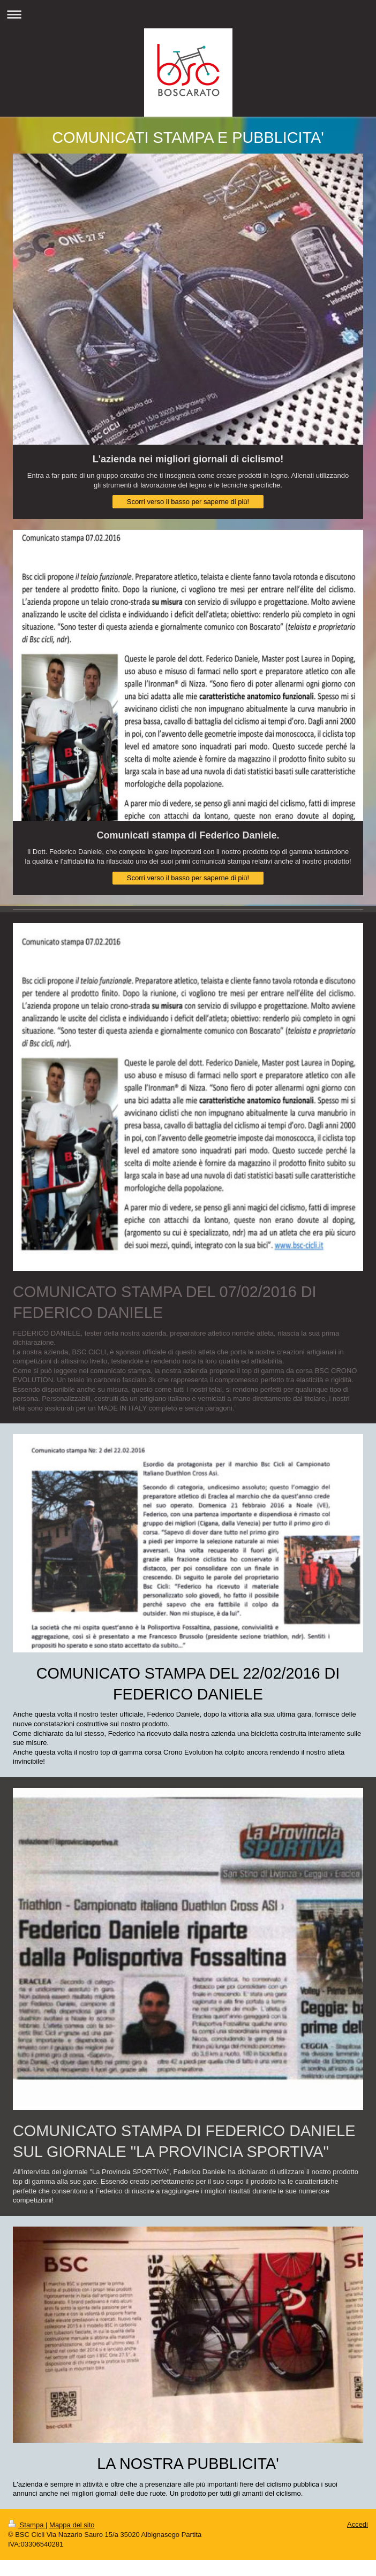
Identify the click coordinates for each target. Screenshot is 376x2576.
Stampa (27, 2525)
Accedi (357, 2524)
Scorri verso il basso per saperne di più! (188, 502)
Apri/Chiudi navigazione (188, 14)
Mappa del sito (72, 2525)
